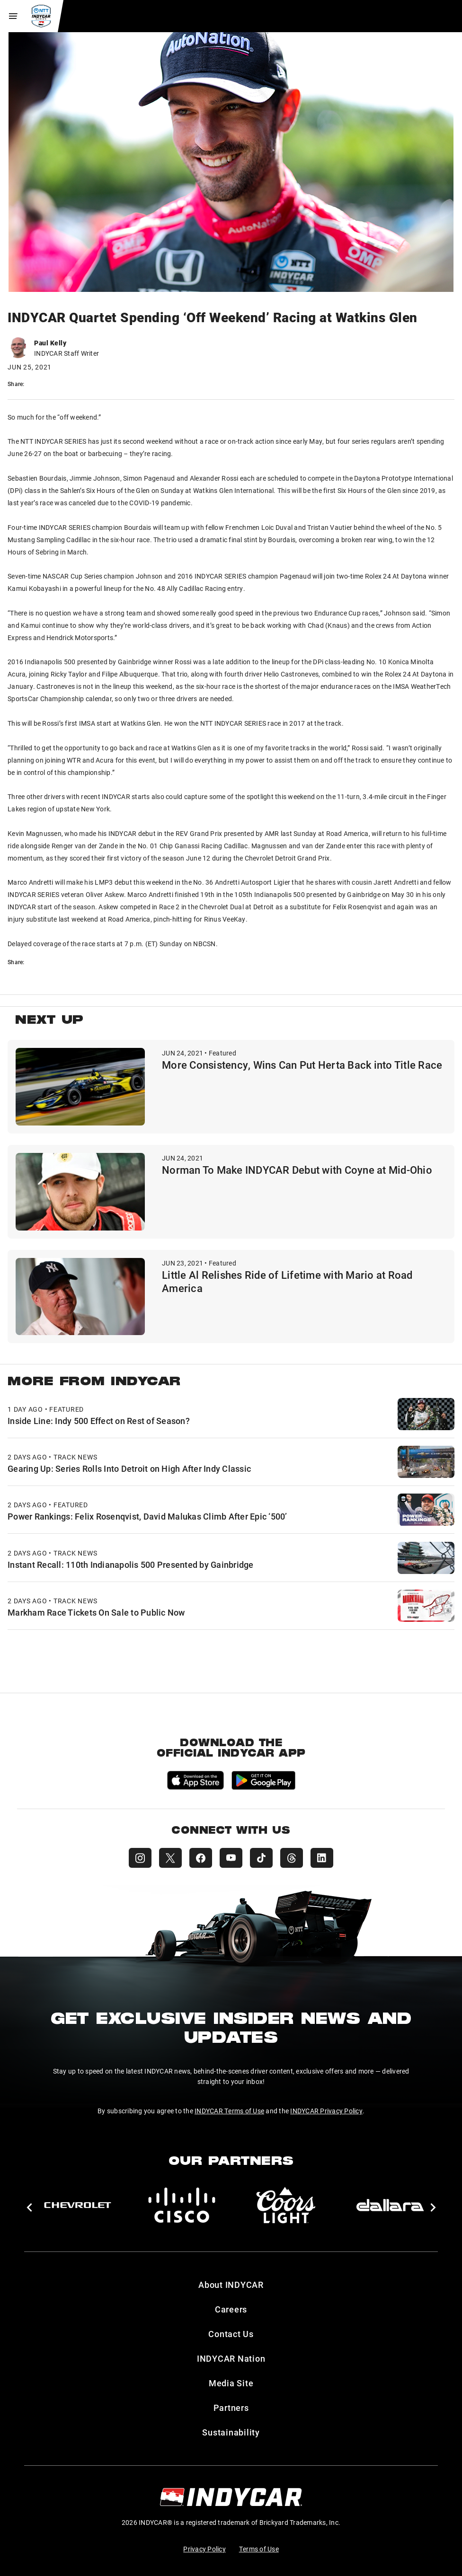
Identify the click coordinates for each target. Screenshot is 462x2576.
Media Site (231, 2383)
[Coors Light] (286, 2205)
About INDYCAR (231, 2284)
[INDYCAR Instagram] (140, 1858)
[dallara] (390, 2205)
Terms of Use (259, 2548)
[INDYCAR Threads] (291, 1858)
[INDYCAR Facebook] (200, 1858)
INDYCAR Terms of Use (229, 2110)
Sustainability (231, 2432)
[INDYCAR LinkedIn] (322, 1858)
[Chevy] (77, 2205)
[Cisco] (181, 2205)
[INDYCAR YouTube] (231, 1858)
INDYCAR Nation (231, 2358)
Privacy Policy (204, 2548)
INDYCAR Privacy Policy (326, 2110)
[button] (29, 2207)
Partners (231, 2407)
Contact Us (231, 2333)
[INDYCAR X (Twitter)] (170, 1858)
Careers (231, 2309)
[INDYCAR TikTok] (261, 1858)
